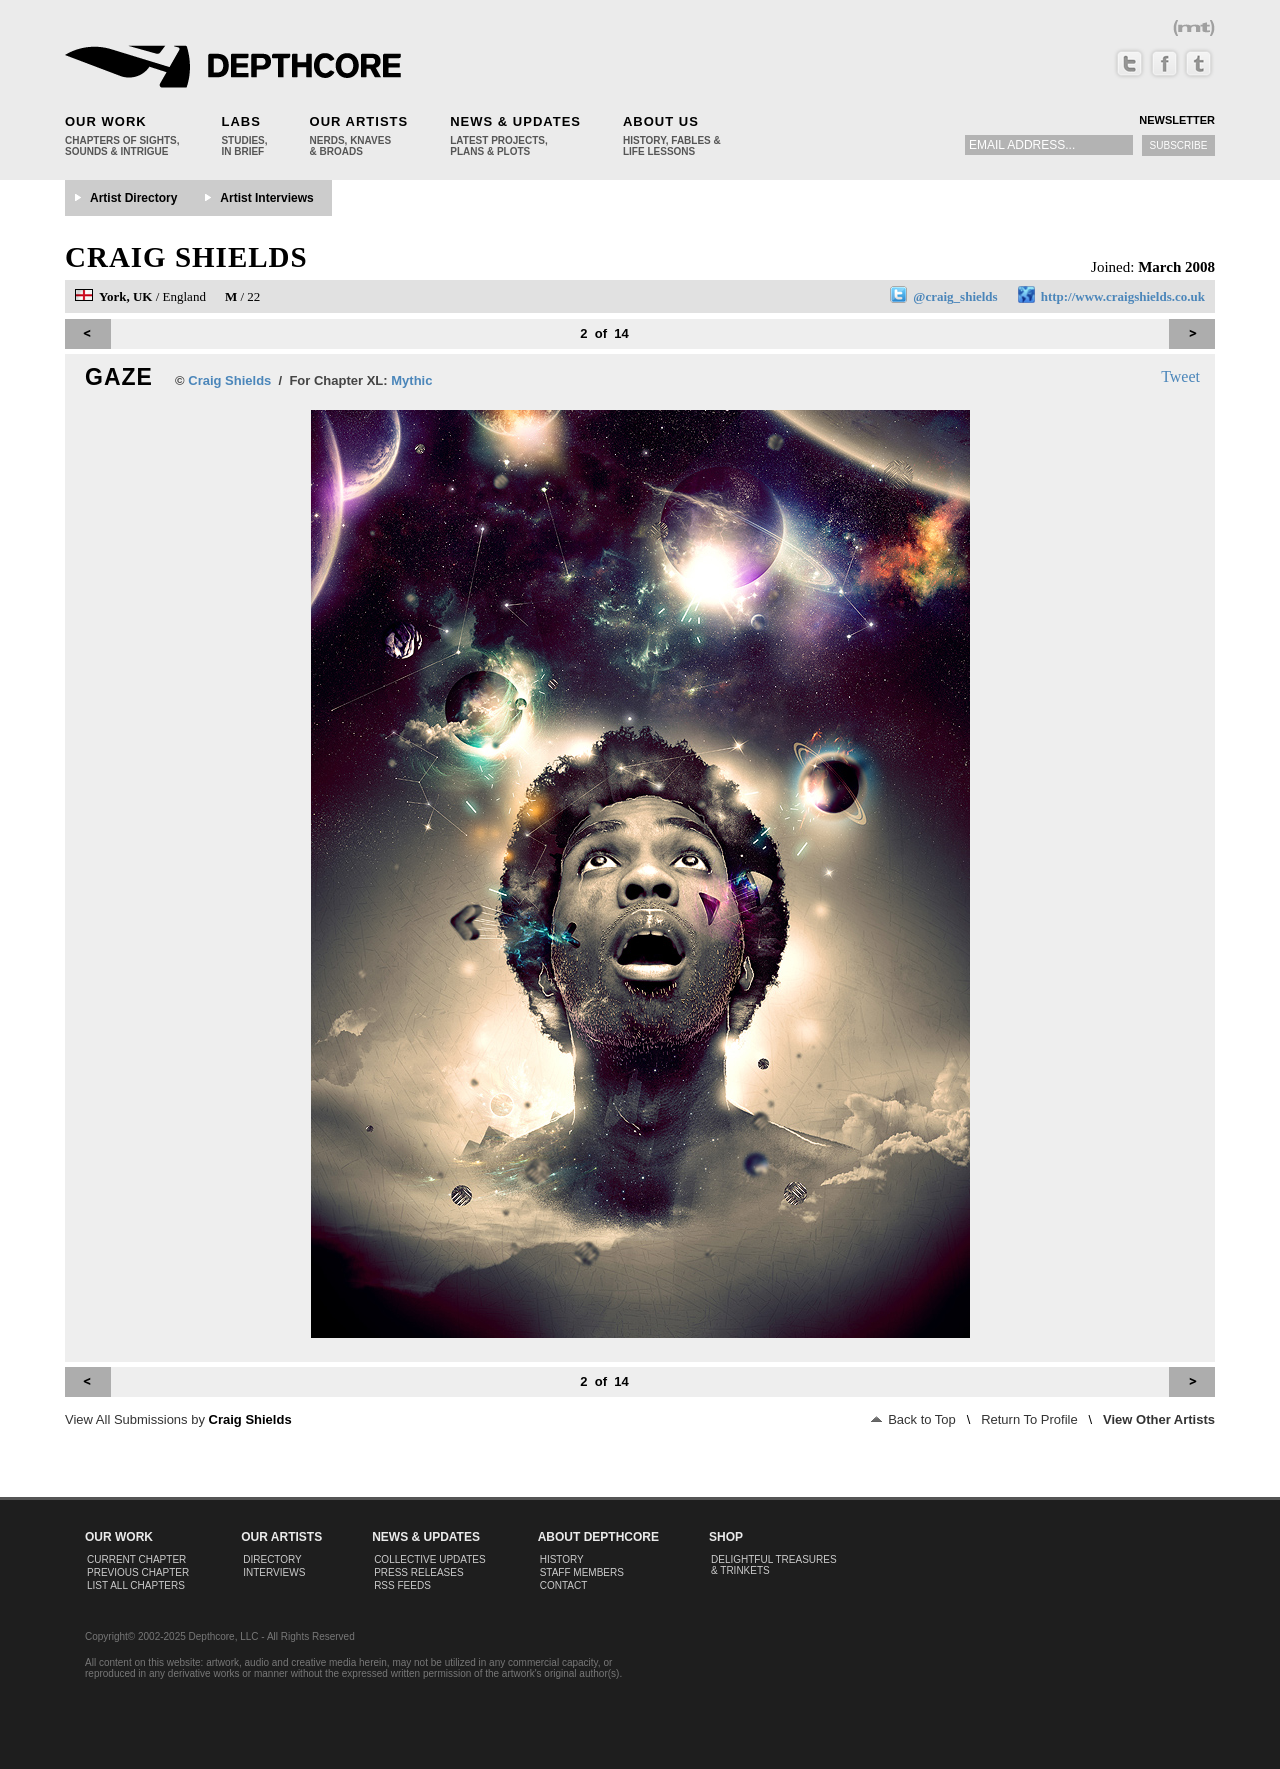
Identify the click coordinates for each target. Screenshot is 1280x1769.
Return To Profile (1029, 1419)
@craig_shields (955, 296)
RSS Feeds (402, 1585)
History (562, 1559)
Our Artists (359, 121)
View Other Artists (1159, 1419)
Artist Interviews (266, 198)
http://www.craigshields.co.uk (1123, 296)
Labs (240, 121)
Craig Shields (186, 257)
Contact (564, 1585)
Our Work (106, 121)
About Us (661, 121)
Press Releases (418, 1572)
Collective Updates (430, 1559)
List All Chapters (136, 1585)
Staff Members (582, 1572)
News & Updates (515, 121)
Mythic (411, 380)
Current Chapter (136, 1559)
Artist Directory (133, 198)
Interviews (274, 1572)
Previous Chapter (138, 1572)
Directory (272, 1559)
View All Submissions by (178, 1419)
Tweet (1180, 376)
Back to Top (913, 1419)
